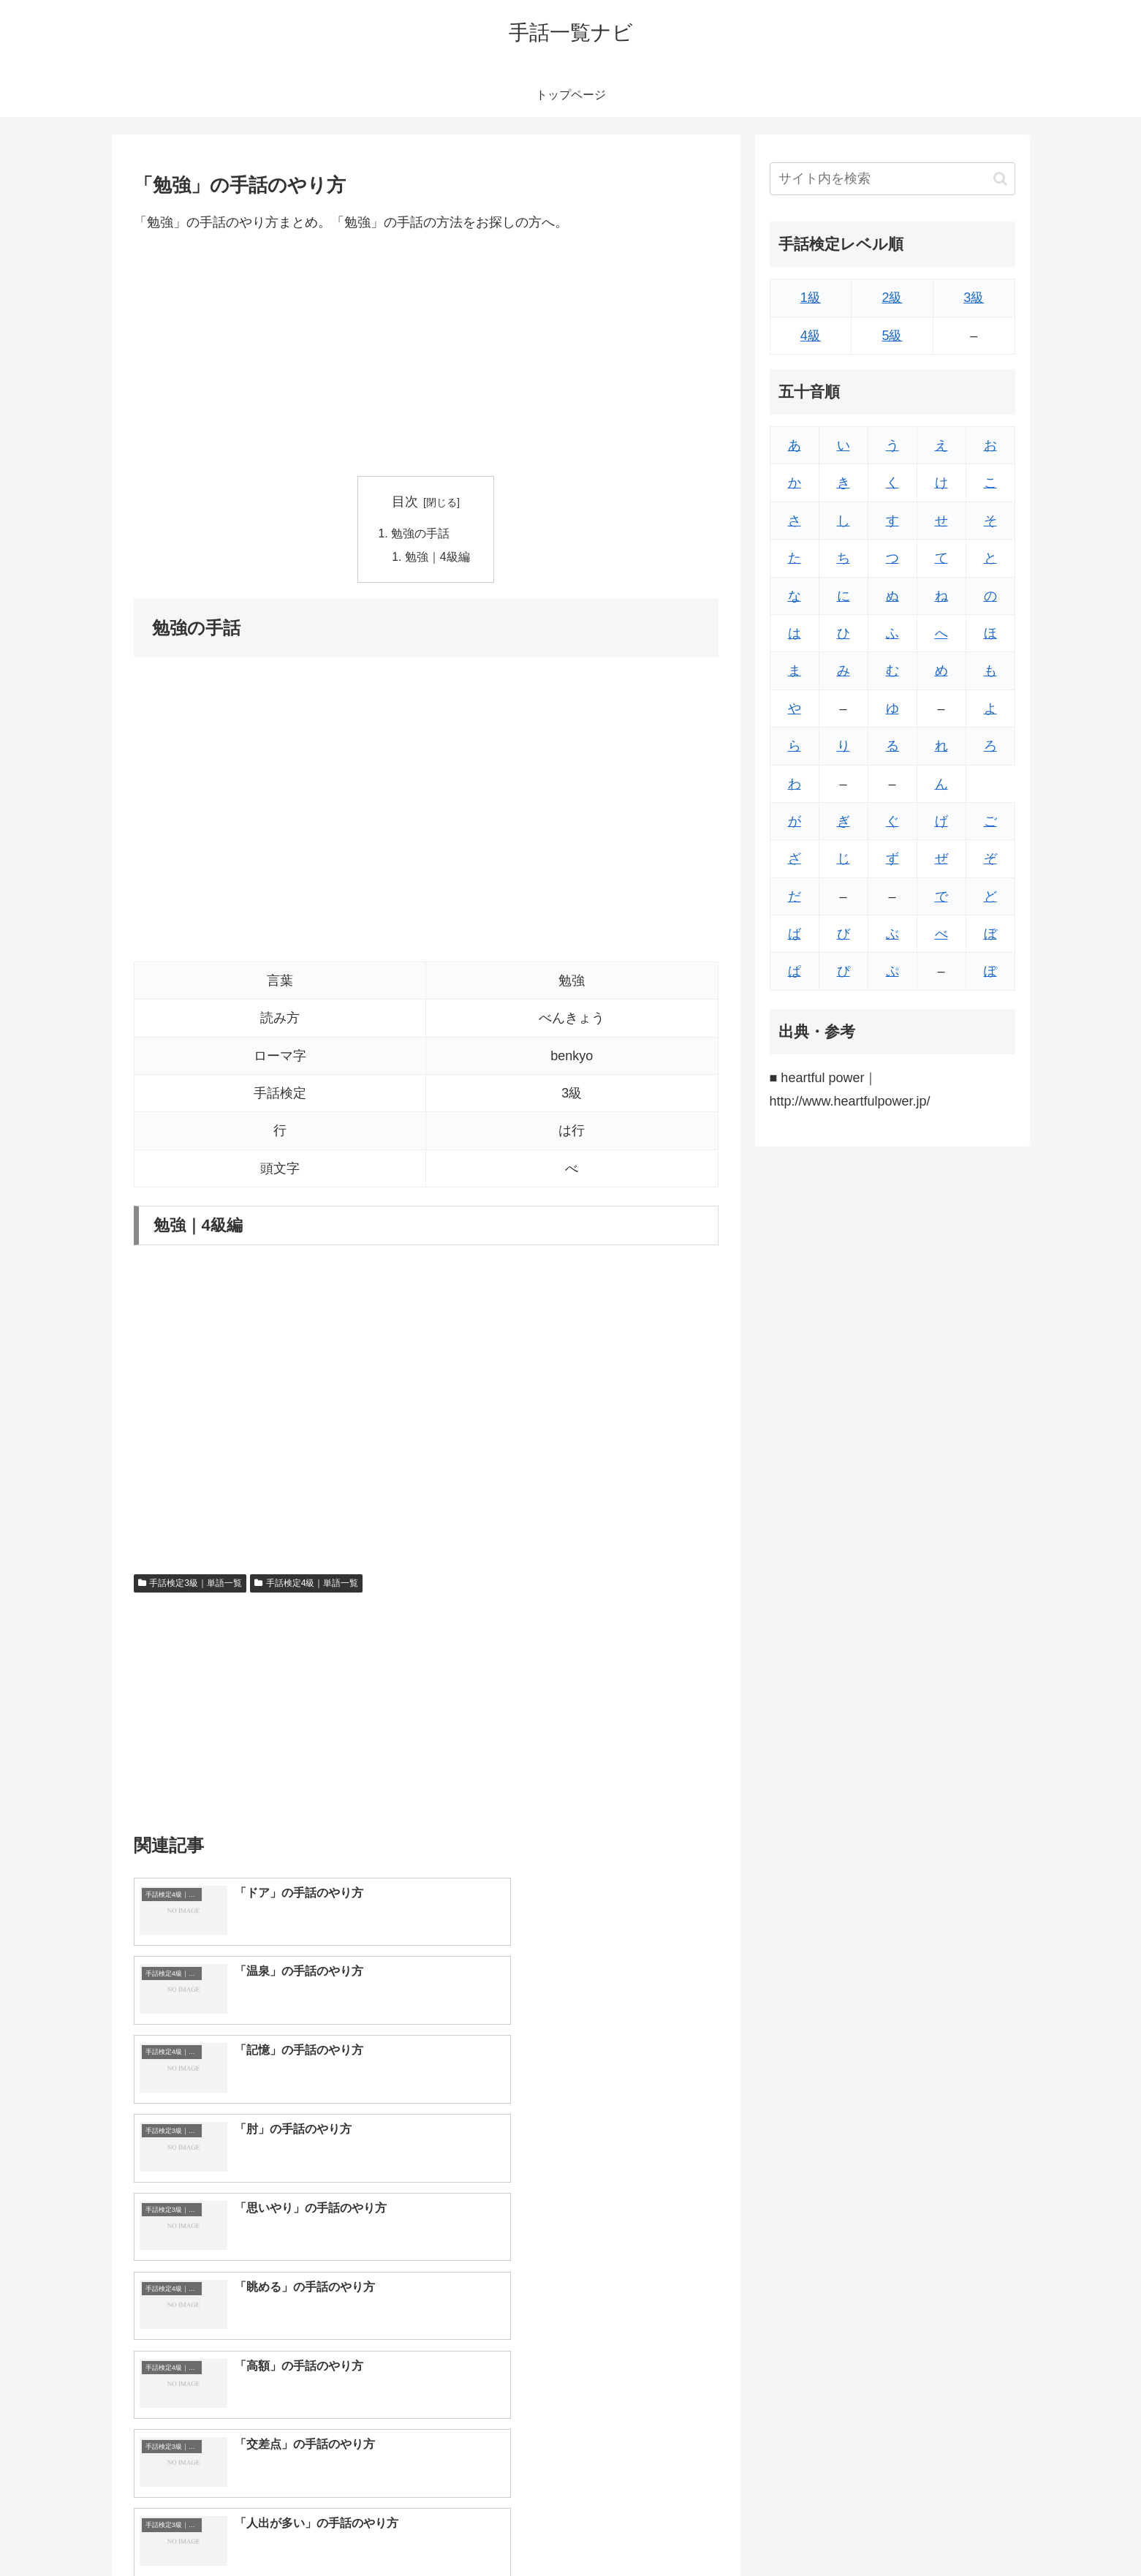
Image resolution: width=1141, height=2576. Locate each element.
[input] (892, 178)
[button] (1000, 178)
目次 (405, 501)
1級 (810, 297)
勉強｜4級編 (437, 557)
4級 (810, 335)
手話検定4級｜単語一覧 (306, 1584)
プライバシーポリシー (965, 2531)
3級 (973, 297)
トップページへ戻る (852, 2531)
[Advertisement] (426, 354)
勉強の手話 (420, 534)
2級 (892, 297)
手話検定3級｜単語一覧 (190, 1584)
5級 (892, 335)
